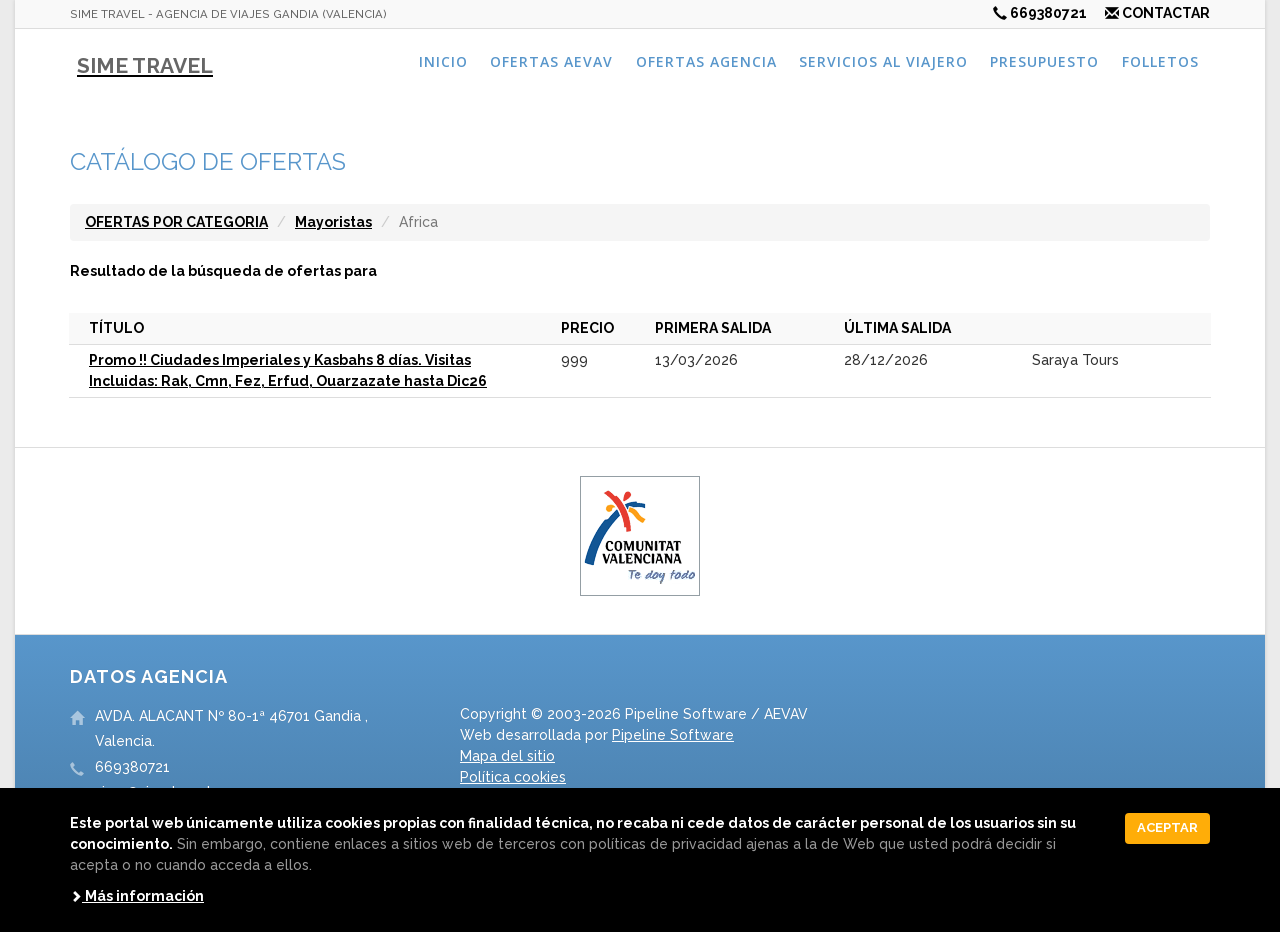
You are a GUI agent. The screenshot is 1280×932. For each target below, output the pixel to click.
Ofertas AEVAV (551, 61)
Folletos (1160, 61)
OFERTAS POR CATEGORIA (176, 222)
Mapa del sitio (507, 756)
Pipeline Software (673, 735)
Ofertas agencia (706, 61)
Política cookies (513, 777)
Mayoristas (333, 222)
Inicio (443, 61)
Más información (137, 896)
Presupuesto (1044, 61)
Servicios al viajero (883, 61)
